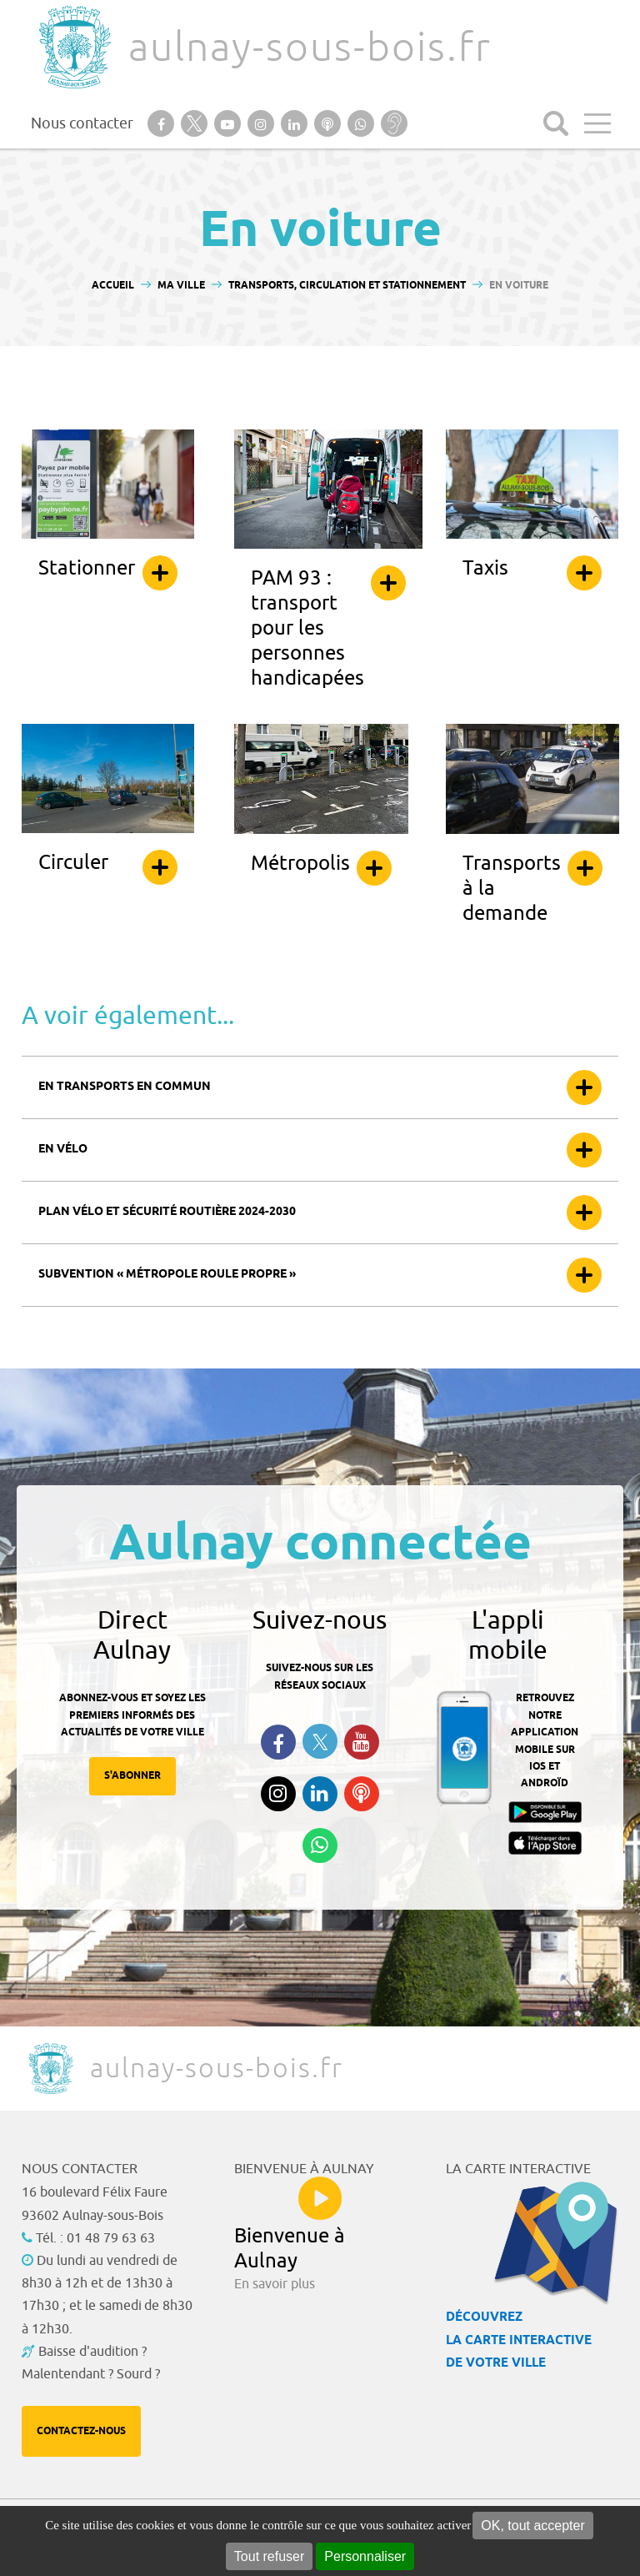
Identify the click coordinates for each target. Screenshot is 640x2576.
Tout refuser (269, 2556)
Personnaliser (365, 2556)
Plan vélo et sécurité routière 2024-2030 (167, 1212)
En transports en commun (124, 1087)
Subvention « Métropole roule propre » (167, 1275)
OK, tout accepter (533, 2525)
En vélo (63, 1149)
